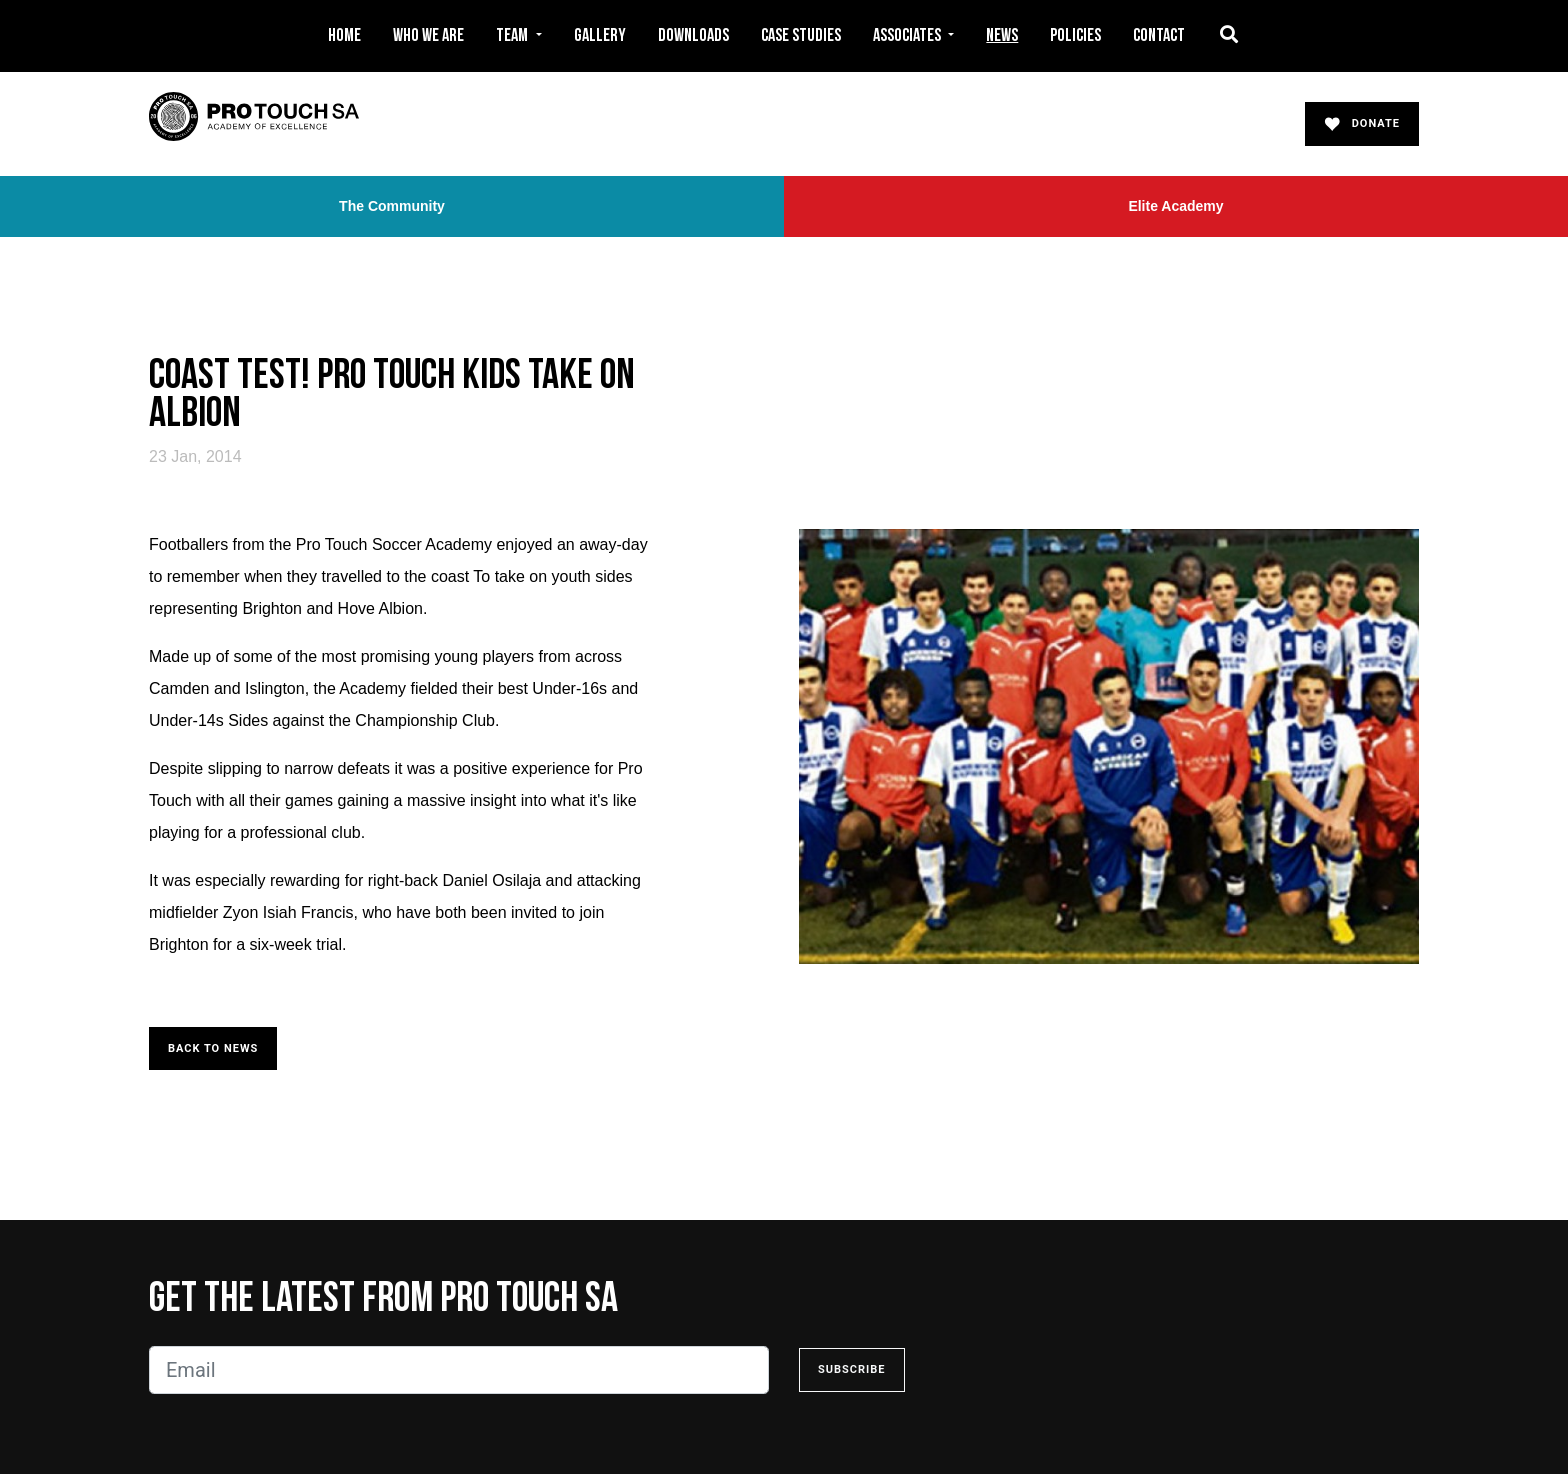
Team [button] (513, 35)
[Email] (459, 1370)
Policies (1075, 35)
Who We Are (428, 35)
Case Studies (801, 35)
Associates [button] (908, 35)
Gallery (600, 35)
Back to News (213, 1048)
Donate (1362, 124)
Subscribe (852, 1369)
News (1002, 35)
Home (344, 35)
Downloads (693, 35)
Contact (1159, 35)
